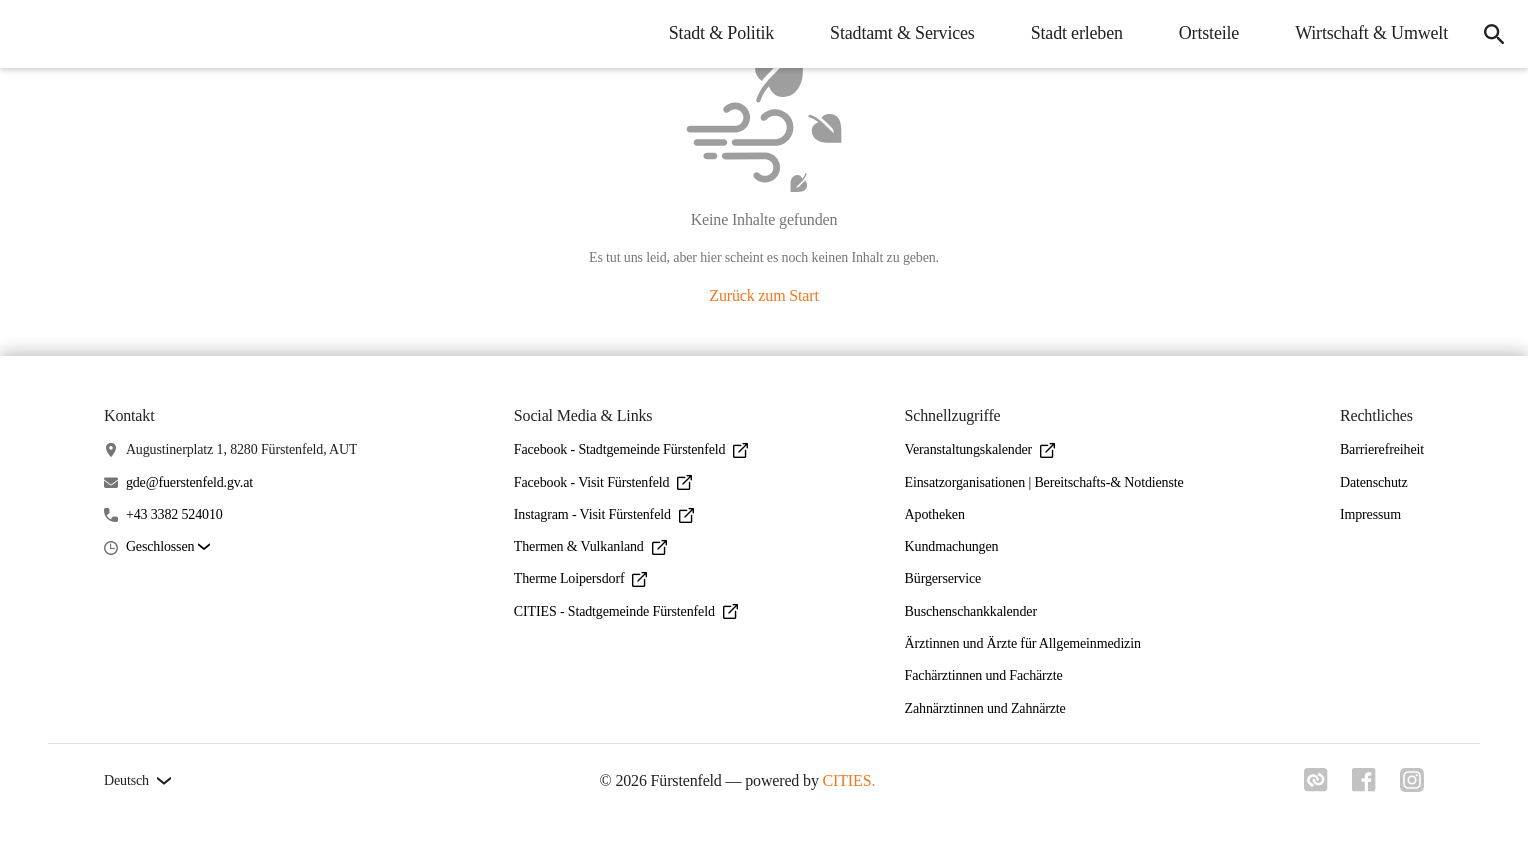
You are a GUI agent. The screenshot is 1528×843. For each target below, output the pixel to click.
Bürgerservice (943, 578)
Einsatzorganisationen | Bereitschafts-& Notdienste (1044, 482)
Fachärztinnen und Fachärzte (984, 675)
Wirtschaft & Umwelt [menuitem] (1371, 33)
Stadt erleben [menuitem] (1077, 33)
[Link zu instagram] (1412, 786)
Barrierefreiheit (1382, 449)
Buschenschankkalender (971, 611)
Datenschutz (1374, 482)
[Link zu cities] (1316, 786)
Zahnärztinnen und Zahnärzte (985, 708)
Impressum (1370, 514)
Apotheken (935, 514)
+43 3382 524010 (174, 514)
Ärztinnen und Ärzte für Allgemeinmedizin (1023, 643)
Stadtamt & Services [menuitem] (902, 33)
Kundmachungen (952, 546)
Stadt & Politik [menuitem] (721, 33)
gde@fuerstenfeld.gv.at (189, 482)
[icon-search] (1494, 34)
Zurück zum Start (763, 295)
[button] (168, 547)
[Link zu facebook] (1364, 786)
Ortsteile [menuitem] (1209, 33)
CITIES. (849, 780)
